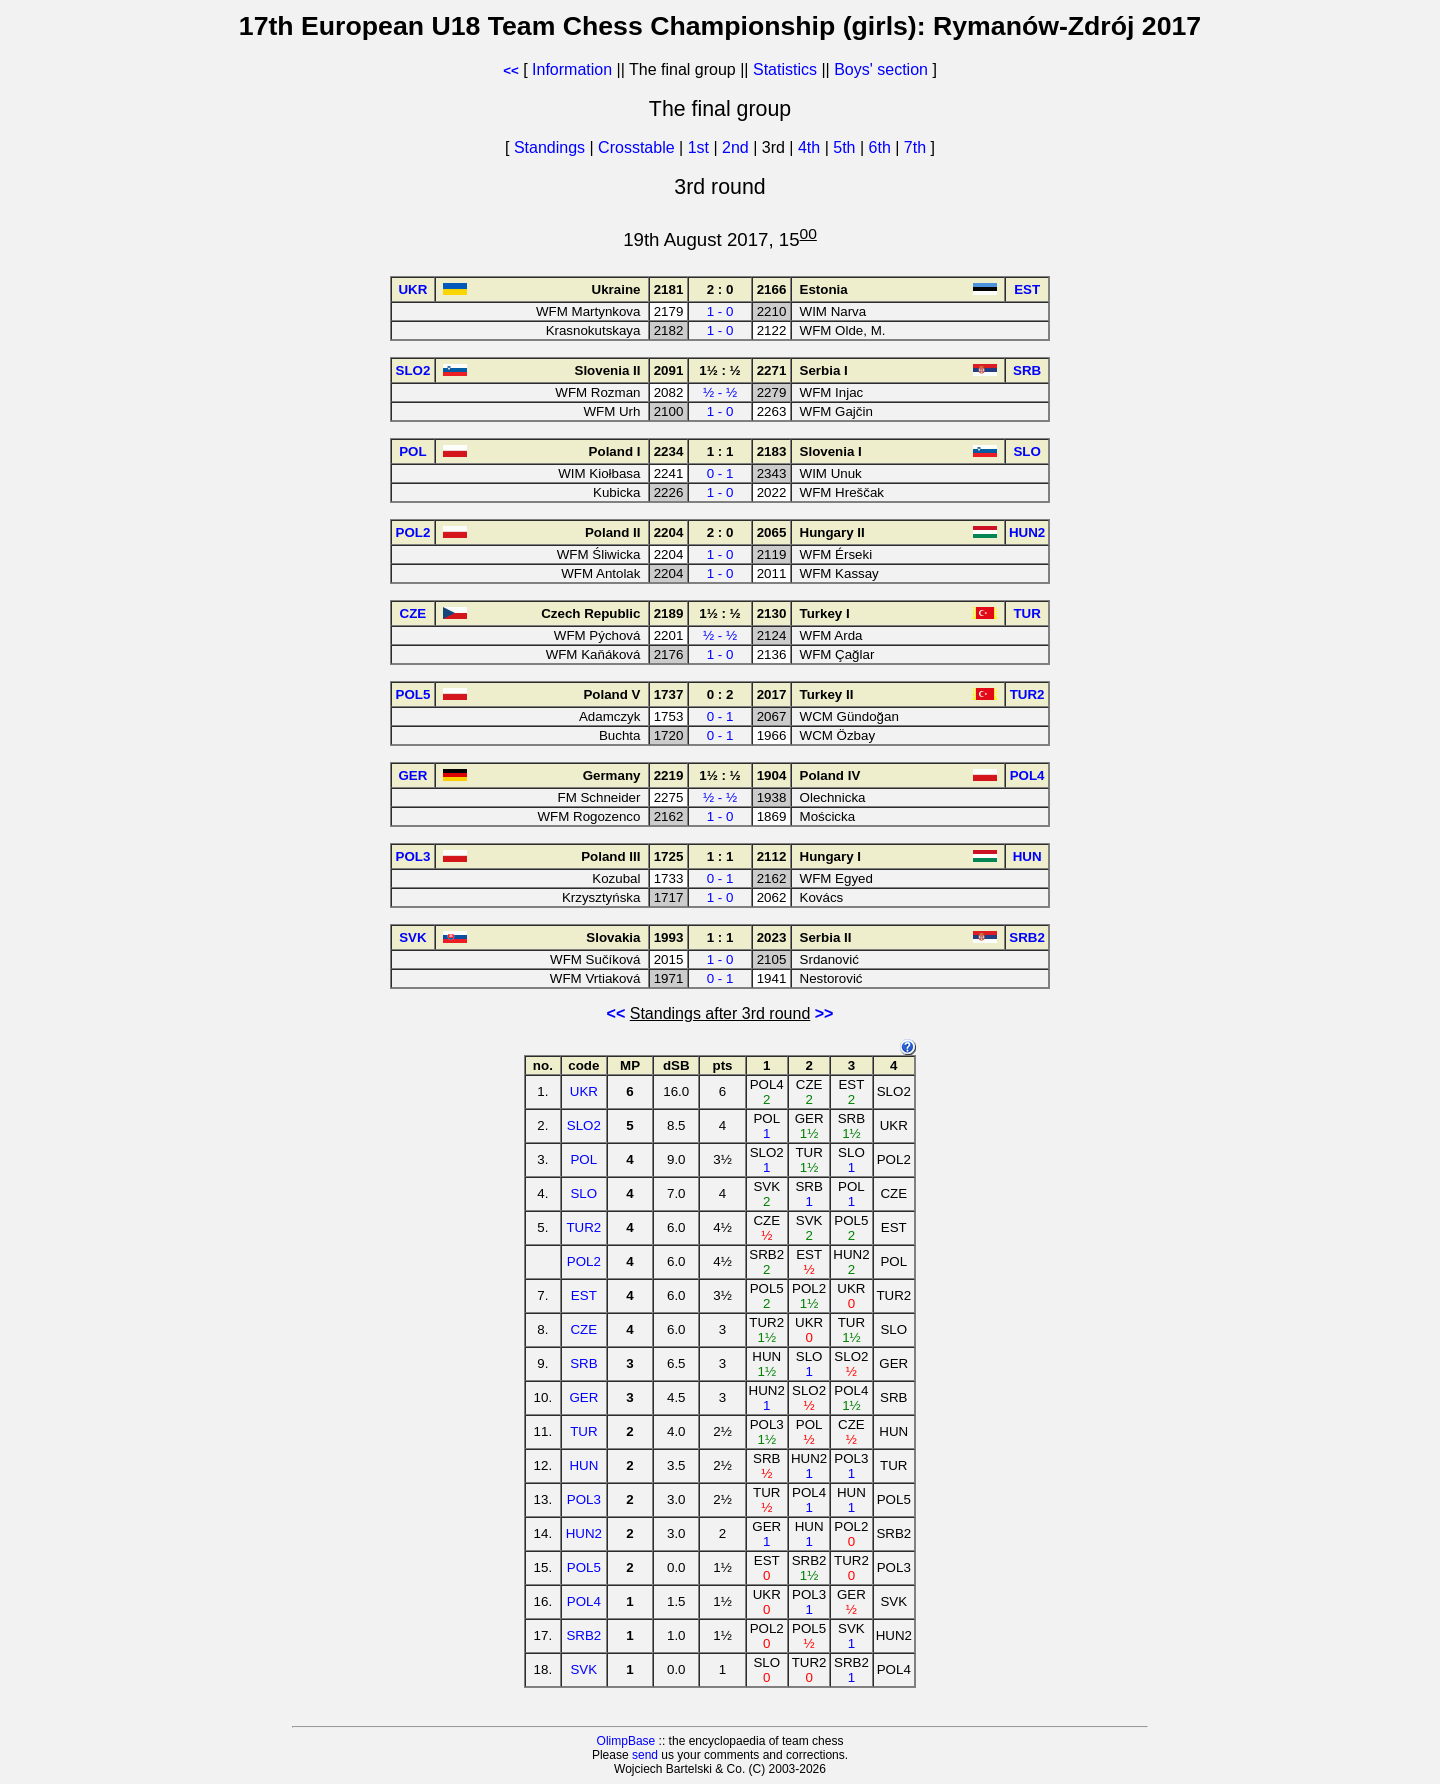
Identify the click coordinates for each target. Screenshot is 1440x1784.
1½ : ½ (720, 370)
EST (584, 1295)
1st (701, 147)
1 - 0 (720, 311)
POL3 (584, 1499)
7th (917, 147)
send (645, 1755)
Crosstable (636, 147)
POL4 (584, 1601)
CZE (583, 1329)
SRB (583, 1363)
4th (811, 147)
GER (583, 1397)
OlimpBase (626, 1741)
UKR (584, 1091)
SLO (583, 1193)
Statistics (785, 69)
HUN (583, 1465)
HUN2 (584, 1533)
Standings (549, 147)
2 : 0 (720, 289)
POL (583, 1159)
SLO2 (584, 1125)
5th (846, 147)
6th (882, 147)
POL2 (584, 1261)
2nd (737, 147)
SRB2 (583, 1635)
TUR (583, 1431)
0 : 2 (720, 694)
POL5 (584, 1567)
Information (572, 69)
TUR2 (583, 1227)
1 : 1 (720, 451)
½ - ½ (720, 392)
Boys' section (881, 69)
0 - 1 (720, 473)
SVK (583, 1669)
